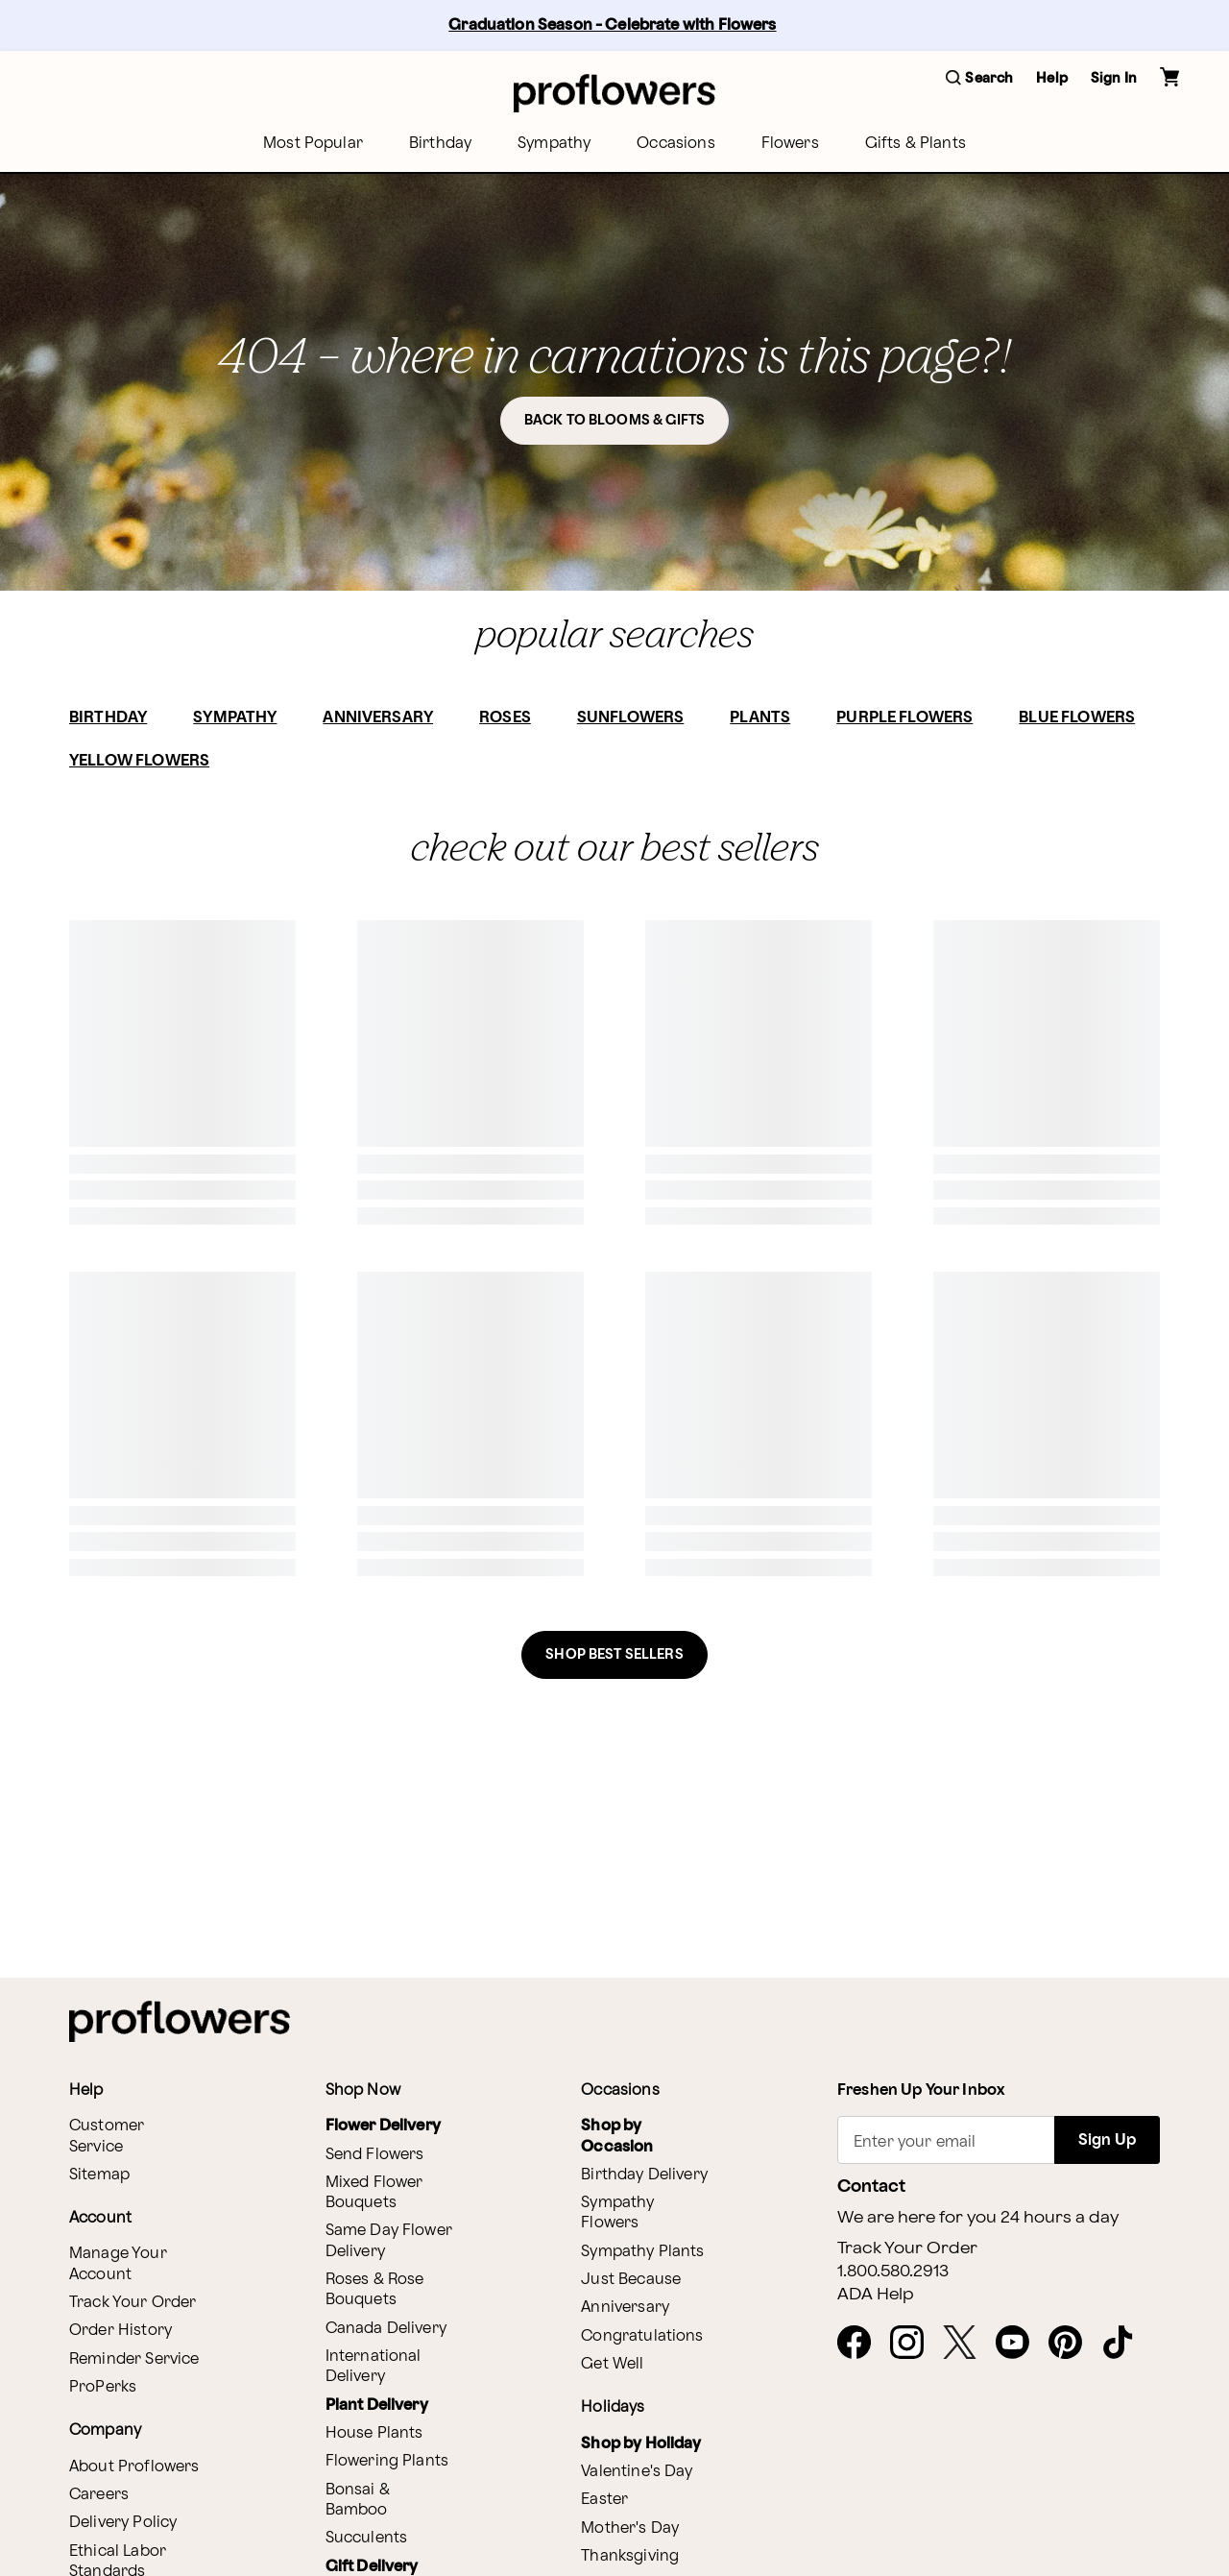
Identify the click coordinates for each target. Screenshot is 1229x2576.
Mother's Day (630, 2528)
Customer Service (106, 2136)
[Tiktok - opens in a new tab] (1125, 2343)
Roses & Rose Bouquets (374, 2289)
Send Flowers (374, 2155)
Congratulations (642, 2336)
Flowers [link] (790, 143)
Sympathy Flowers (617, 2213)
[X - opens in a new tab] (967, 2343)
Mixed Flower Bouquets (374, 2192)
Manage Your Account (118, 2264)
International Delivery (373, 2366)
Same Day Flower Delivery (388, 2241)
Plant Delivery (376, 2405)
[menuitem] (313, 143)
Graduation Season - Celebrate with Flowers (612, 25)
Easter (604, 2499)
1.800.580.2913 (893, 2271)
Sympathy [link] (554, 143)
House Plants (374, 2433)
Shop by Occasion (617, 2136)
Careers (99, 2495)
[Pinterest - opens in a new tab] (1072, 2343)
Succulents (366, 2538)
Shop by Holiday (641, 2444)
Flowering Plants (386, 2461)
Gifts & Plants (915, 143)
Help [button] (1052, 78)
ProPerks (102, 2387)
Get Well (612, 2364)
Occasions (675, 143)
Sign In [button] (1114, 78)
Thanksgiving (630, 2556)
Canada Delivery (385, 2328)
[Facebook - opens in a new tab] (861, 2343)
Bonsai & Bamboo (357, 2500)
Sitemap (99, 2175)
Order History (120, 2330)
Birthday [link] (440, 143)
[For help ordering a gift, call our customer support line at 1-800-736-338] (614, 92)
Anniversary (625, 2307)
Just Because (631, 2279)
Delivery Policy (123, 2522)
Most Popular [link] (313, 143)
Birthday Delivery (644, 2175)
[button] (979, 79)
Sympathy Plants (642, 2252)
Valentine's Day (636, 2472)
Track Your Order (132, 2303)
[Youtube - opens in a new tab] (1020, 2343)
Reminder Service (134, 2359)
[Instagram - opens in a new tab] (914, 2343)
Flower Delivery (383, 2126)
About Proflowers (134, 2467)
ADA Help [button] (875, 2294)
